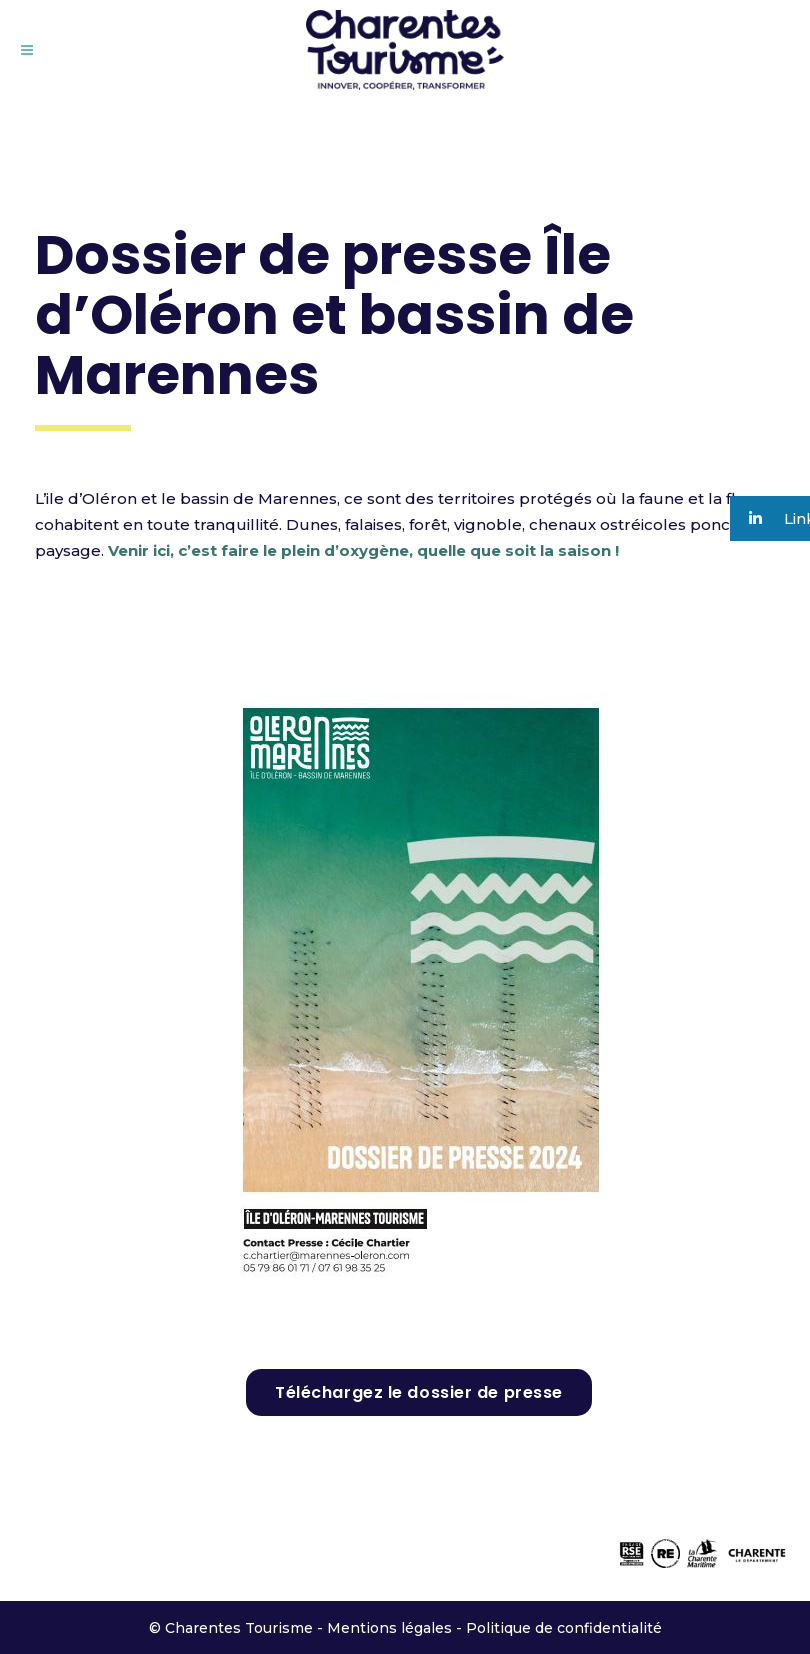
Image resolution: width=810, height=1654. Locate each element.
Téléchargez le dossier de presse (419, 1392)
